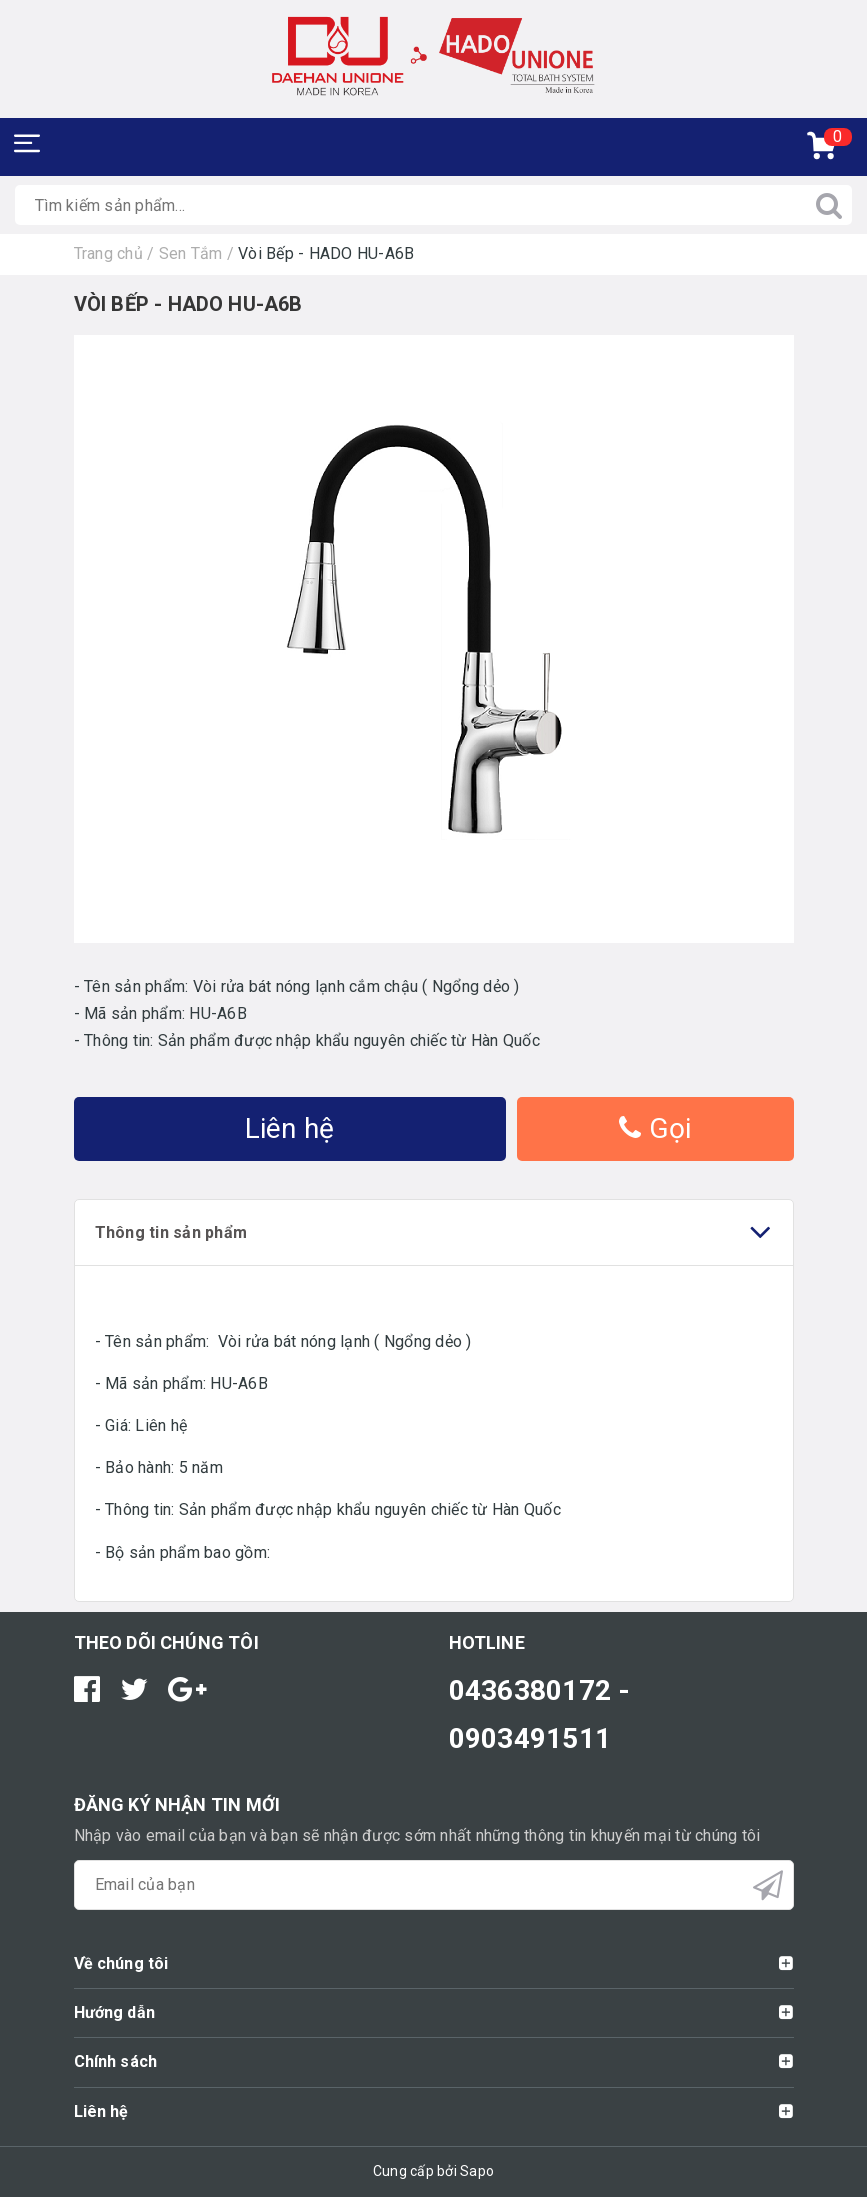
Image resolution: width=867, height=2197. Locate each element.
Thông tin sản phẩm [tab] (434, 1232)
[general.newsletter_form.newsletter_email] (434, 1885)
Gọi (655, 1128)
